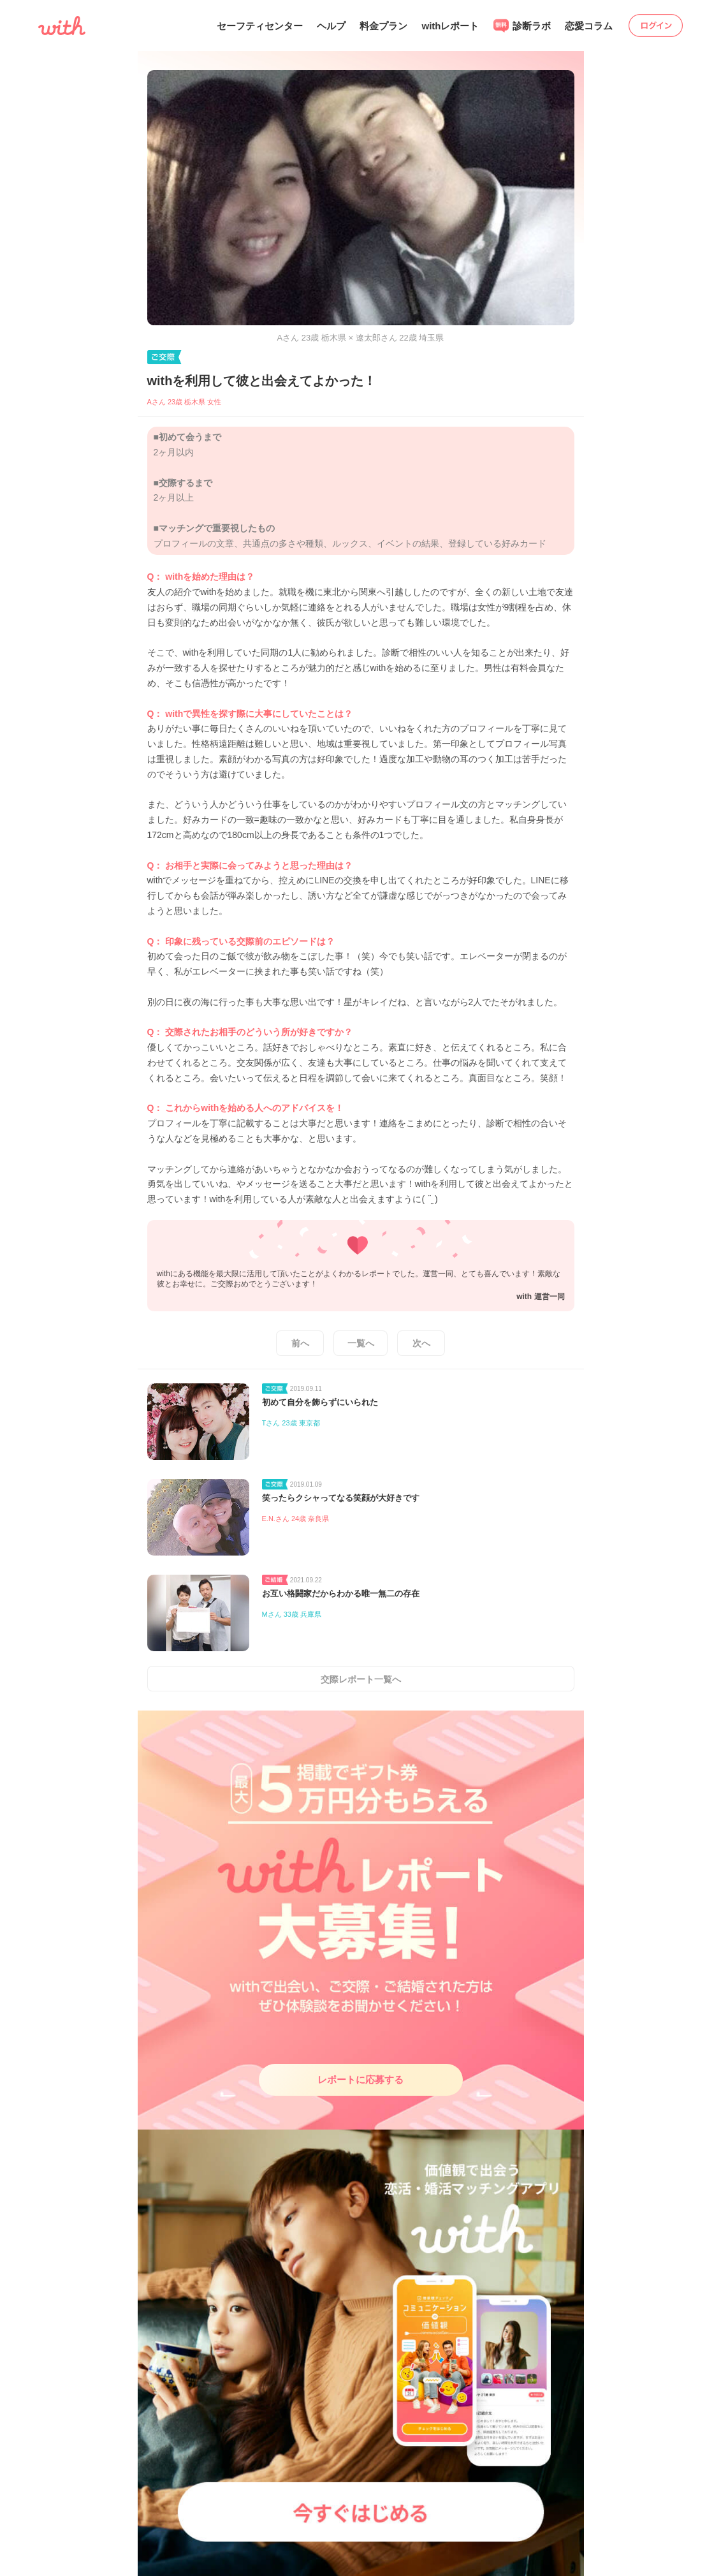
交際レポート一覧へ (361, 1679)
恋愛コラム (589, 25)
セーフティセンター (260, 25)
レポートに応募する (360, 2079)
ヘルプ (331, 25)
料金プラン (383, 25)
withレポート (450, 25)
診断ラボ (522, 25)
